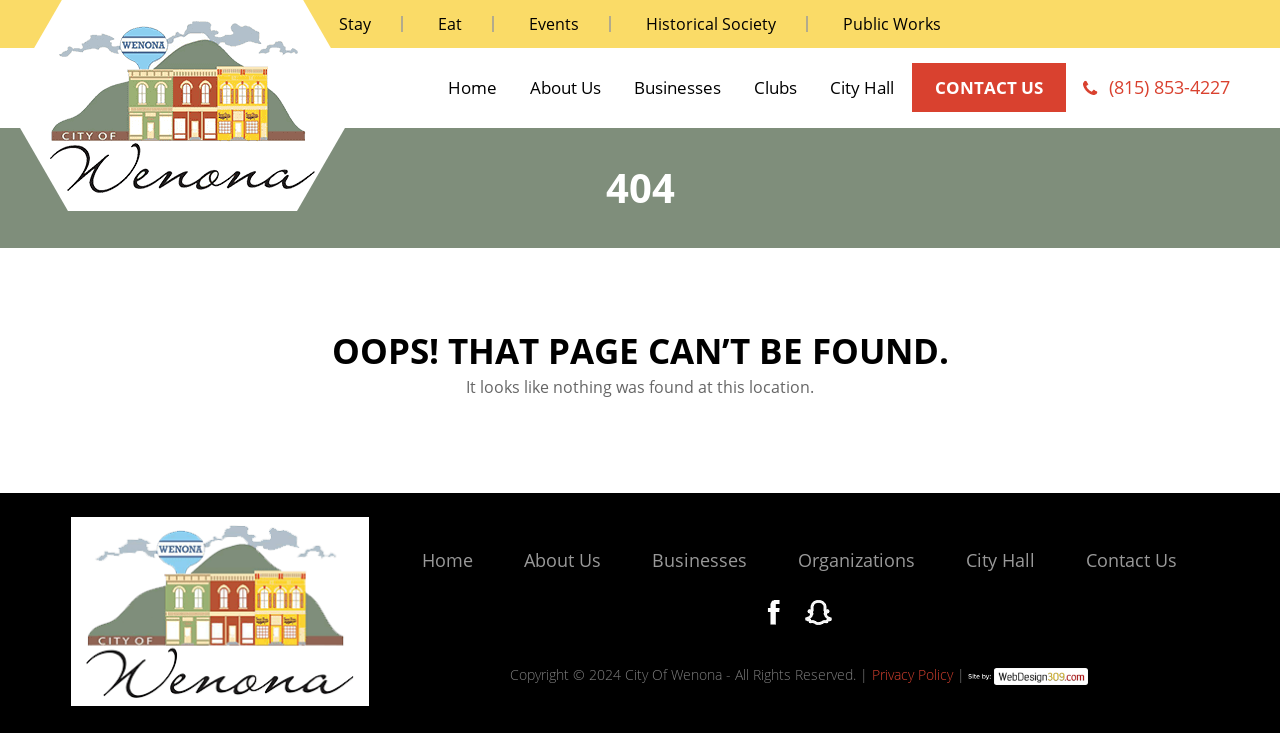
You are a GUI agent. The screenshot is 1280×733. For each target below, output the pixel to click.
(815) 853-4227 (1169, 87)
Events (554, 24)
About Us (565, 87)
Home (472, 87)
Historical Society (711, 24)
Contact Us (1131, 560)
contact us (989, 87)
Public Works (892, 24)
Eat (450, 24)
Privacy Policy (912, 674)
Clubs (775, 87)
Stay (355, 24)
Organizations (856, 560)
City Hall (862, 87)
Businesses (677, 87)
